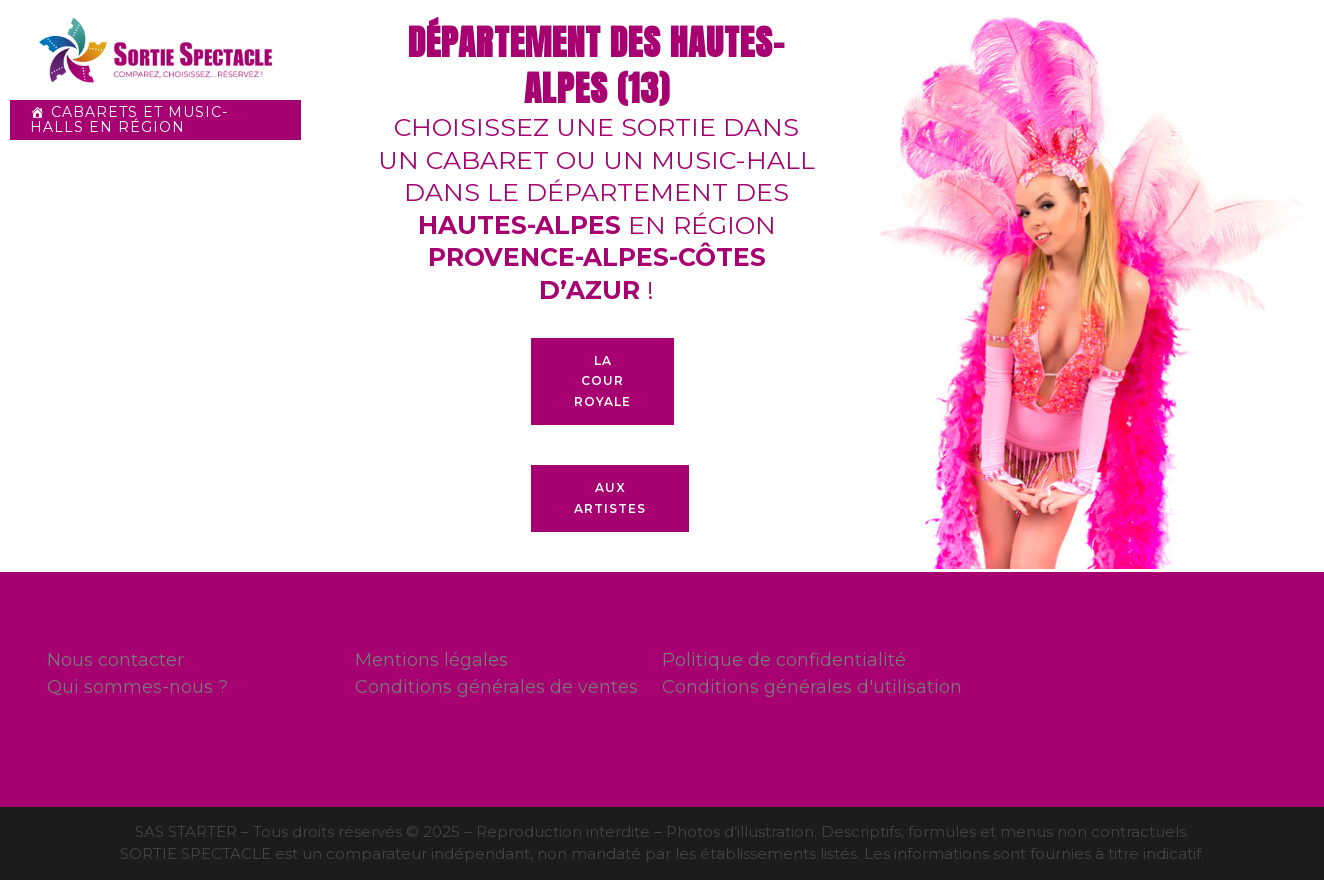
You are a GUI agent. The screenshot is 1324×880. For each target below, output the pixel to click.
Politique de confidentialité (784, 660)
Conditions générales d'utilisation (812, 687)
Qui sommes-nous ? (137, 687)
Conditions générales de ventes (496, 687)
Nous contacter (115, 660)
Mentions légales (431, 660)
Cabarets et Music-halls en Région (129, 119)
